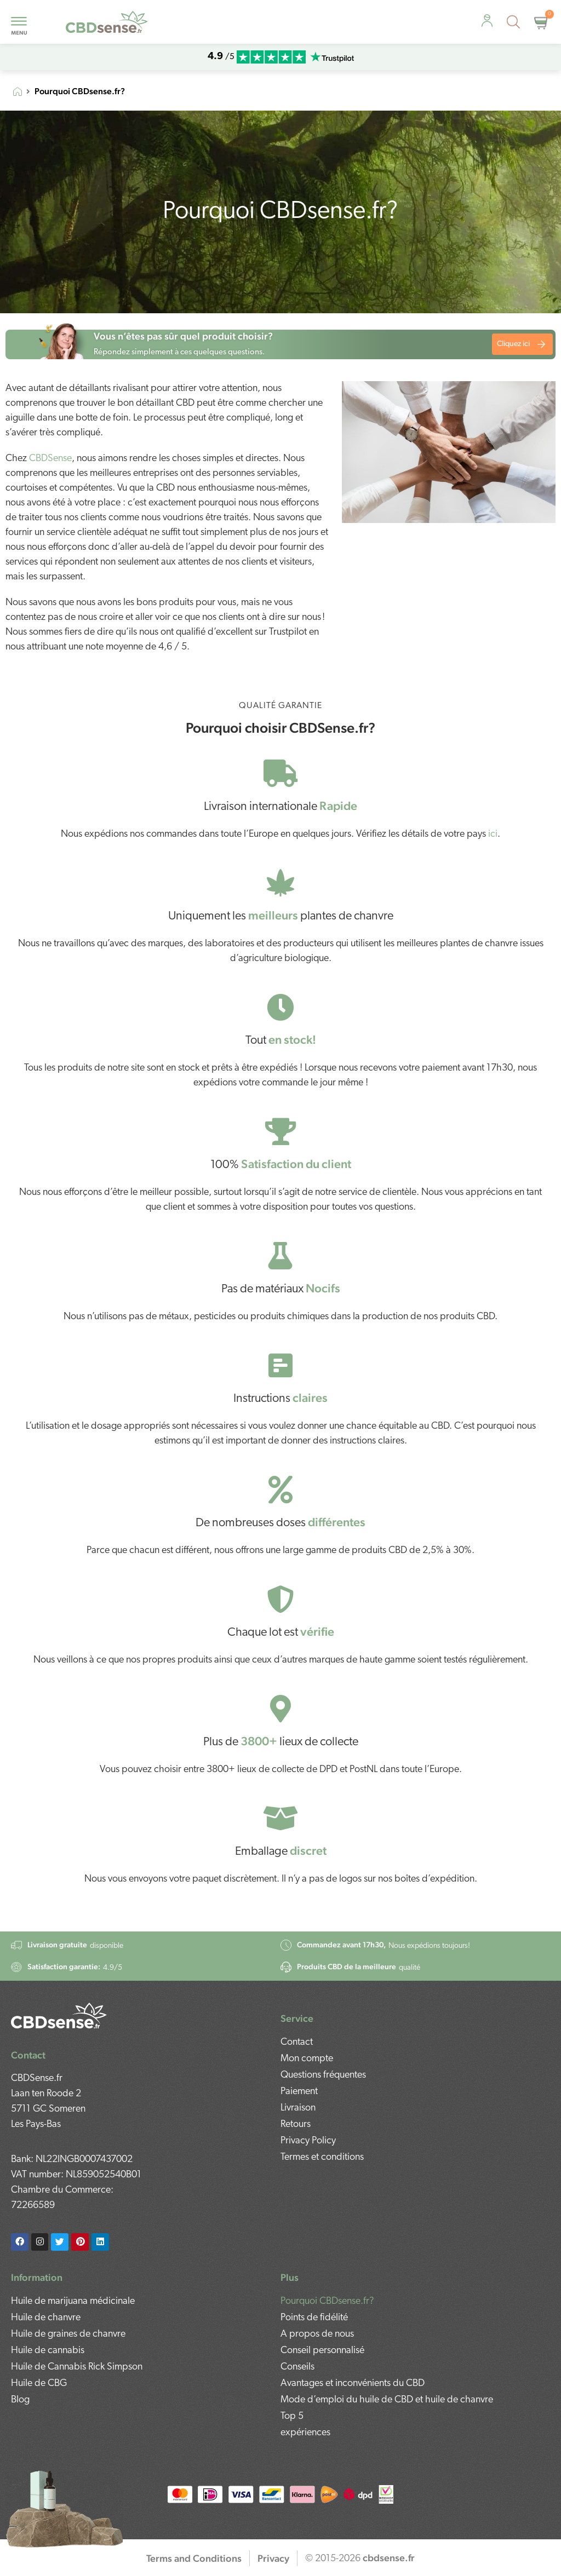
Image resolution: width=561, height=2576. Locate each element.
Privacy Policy (308, 2141)
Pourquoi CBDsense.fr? (327, 2301)
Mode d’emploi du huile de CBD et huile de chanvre (386, 2400)
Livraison (298, 2108)
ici (492, 834)
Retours (295, 2124)
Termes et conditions (322, 2157)
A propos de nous (317, 2334)
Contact (296, 2042)
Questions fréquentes (323, 2075)
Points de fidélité (314, 2318)
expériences (305, 2433)
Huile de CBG (39, 2383)
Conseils (297, 2367)
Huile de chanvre (46, 2318)
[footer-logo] (59, 2015)
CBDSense (50, 458)
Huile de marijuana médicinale (73, 2301)
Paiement (299, 2091)
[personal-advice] (487, 20)
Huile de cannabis (47, 2350)
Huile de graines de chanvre (68, 2334)
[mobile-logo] (107, 22)
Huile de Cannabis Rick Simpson (76, 2367)
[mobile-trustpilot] (332, 57)
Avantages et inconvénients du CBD (352, 2383)
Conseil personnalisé (322, 2350)
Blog (20, 2400)
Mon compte (306, 2059)
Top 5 (292, 2416)
